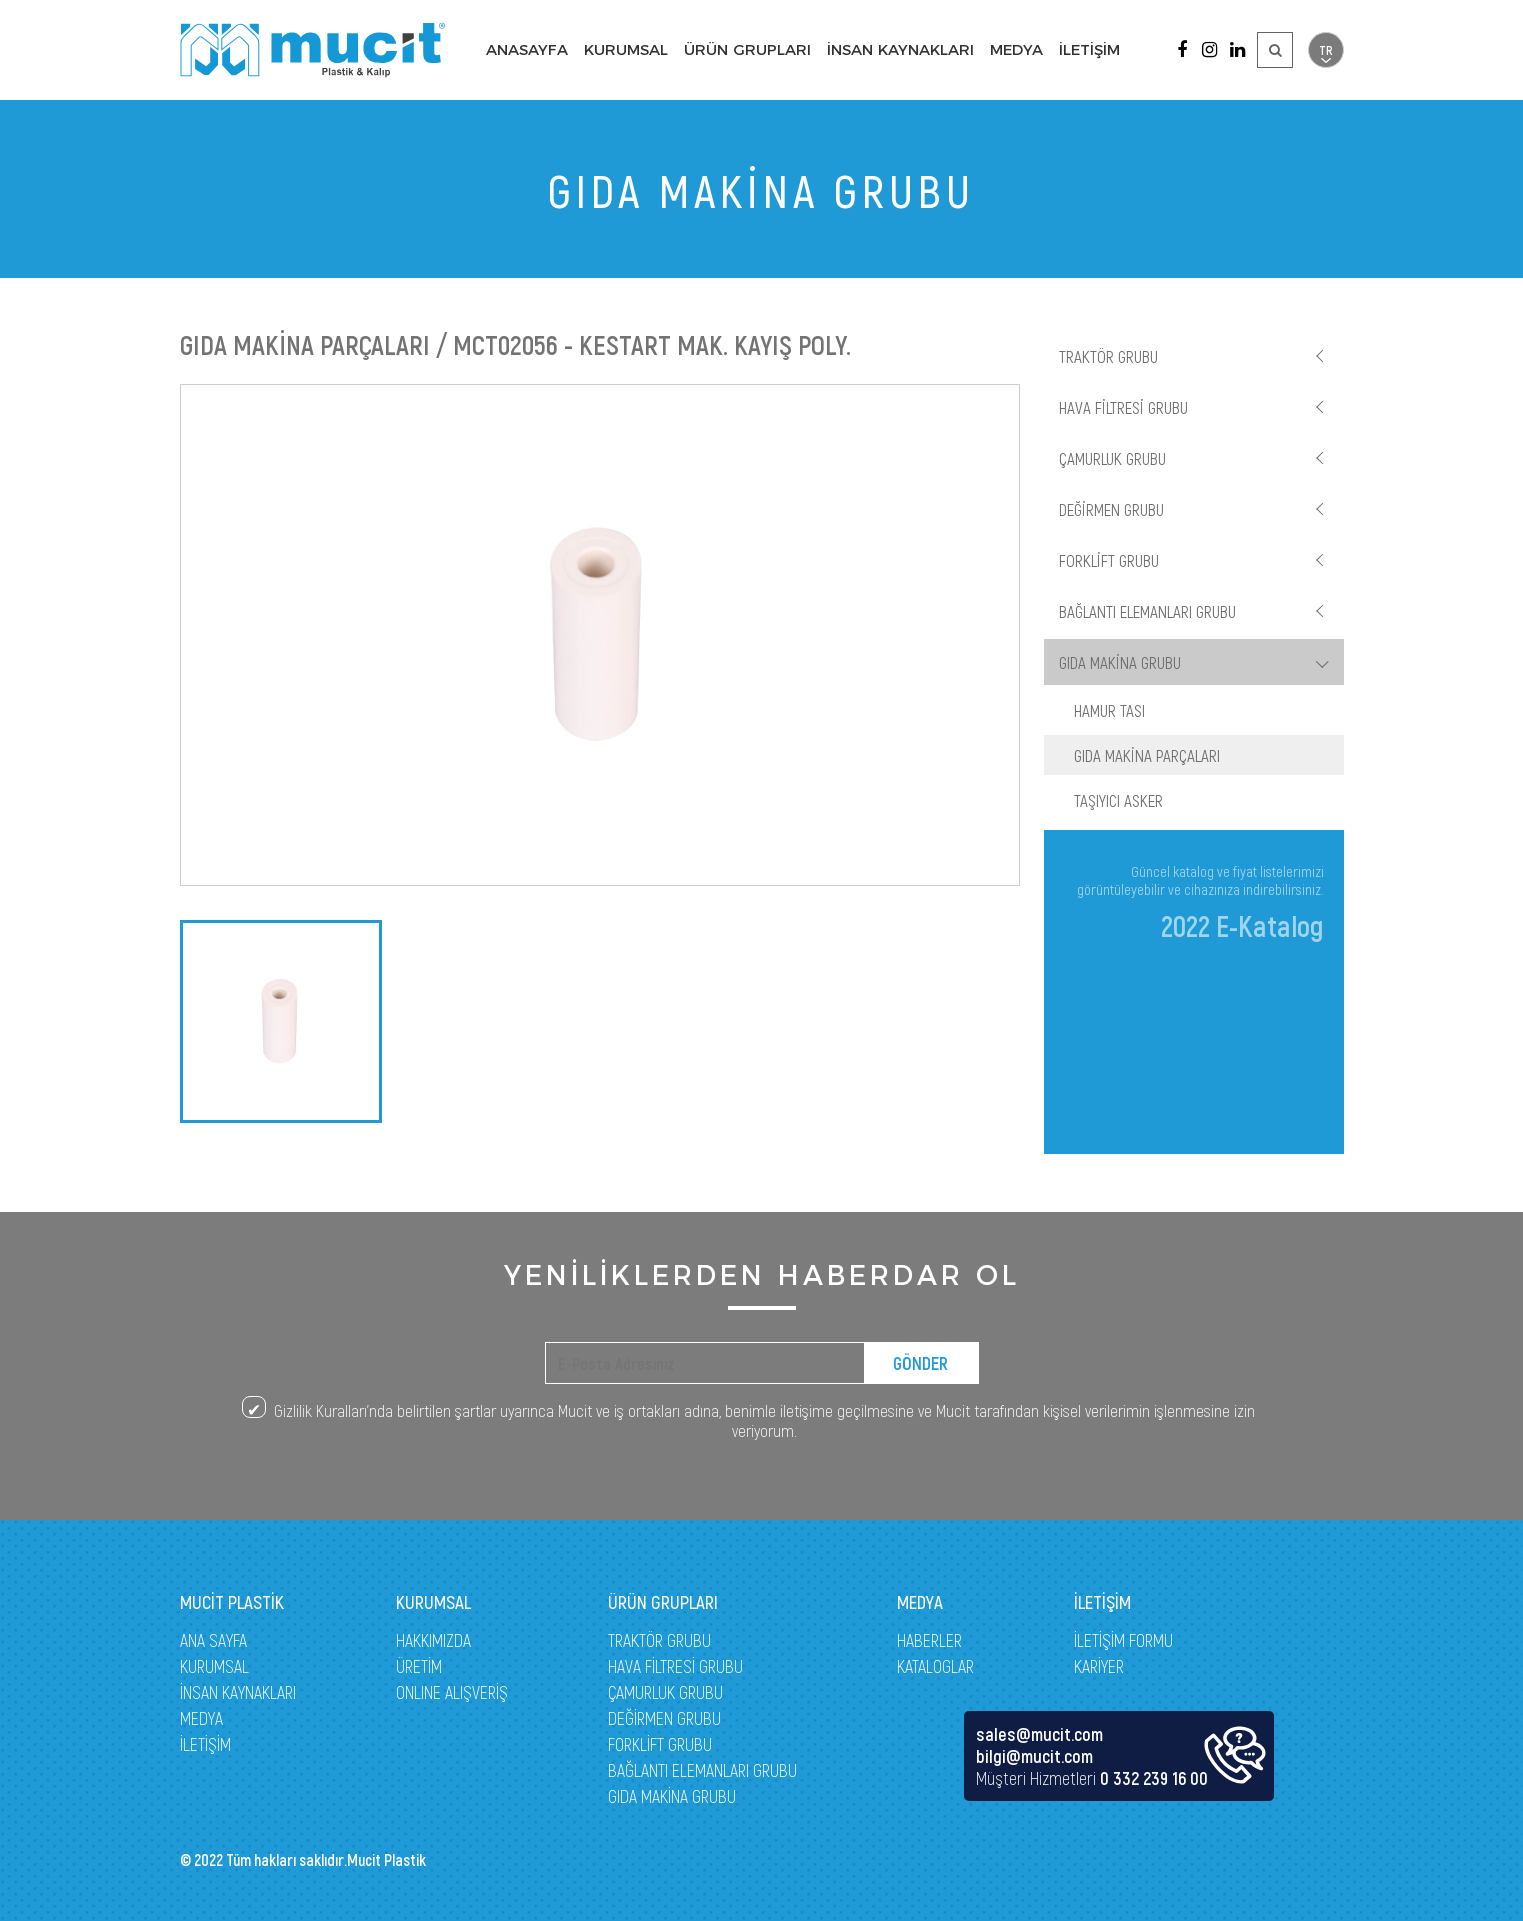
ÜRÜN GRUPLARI (747, 49)
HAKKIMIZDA (433, 1640)
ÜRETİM (419, 1666)
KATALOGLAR (935, 1666)
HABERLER (929, 1640)
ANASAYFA (527, 49)
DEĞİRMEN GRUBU (1111, 509)
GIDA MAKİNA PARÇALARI (1147, 755)
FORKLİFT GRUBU (1109, 560)
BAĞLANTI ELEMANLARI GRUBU (1147, 611)
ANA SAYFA (213, 1640)
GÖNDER (920, 1363)
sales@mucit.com (1039, 1734)
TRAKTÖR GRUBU (1108, 356)
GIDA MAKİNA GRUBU (1120, 662)
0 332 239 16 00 (1154, 1778)
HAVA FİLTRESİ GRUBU (1123, 407)
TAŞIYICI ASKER (1118, 800)
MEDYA (1016, 49)
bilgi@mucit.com (1034, 1756)
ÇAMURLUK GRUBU (1112, 458)
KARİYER (1099, 1666)
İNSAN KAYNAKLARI (900, 49)
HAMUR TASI (1109, 710)
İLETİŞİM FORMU (1123, 1640)
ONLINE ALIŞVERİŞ (452, 1692)
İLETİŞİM (1089, 49)
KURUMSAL (626, 49)
